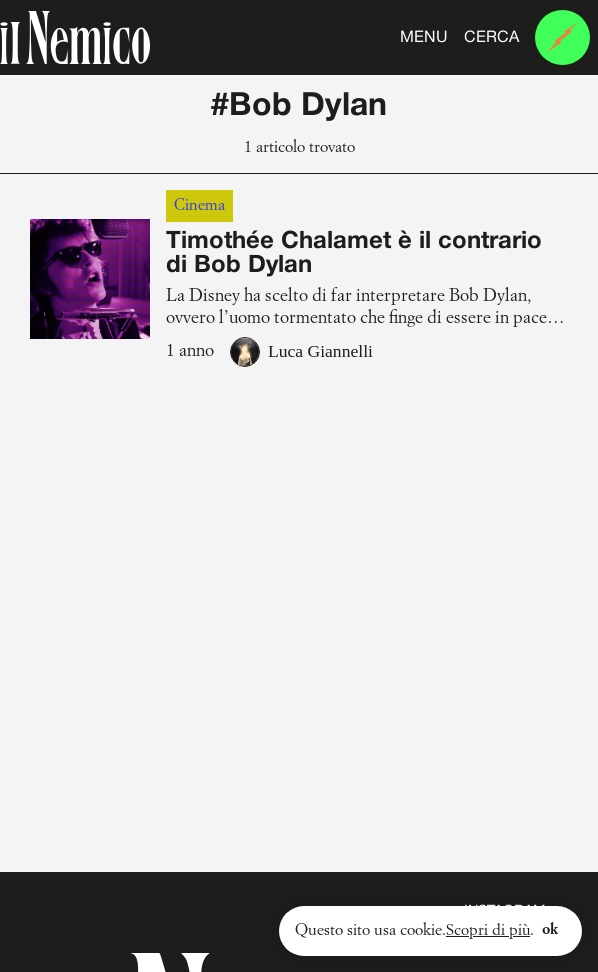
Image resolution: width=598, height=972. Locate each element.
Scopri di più (485, 931)
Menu (424, 38)
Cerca (491, 38)
